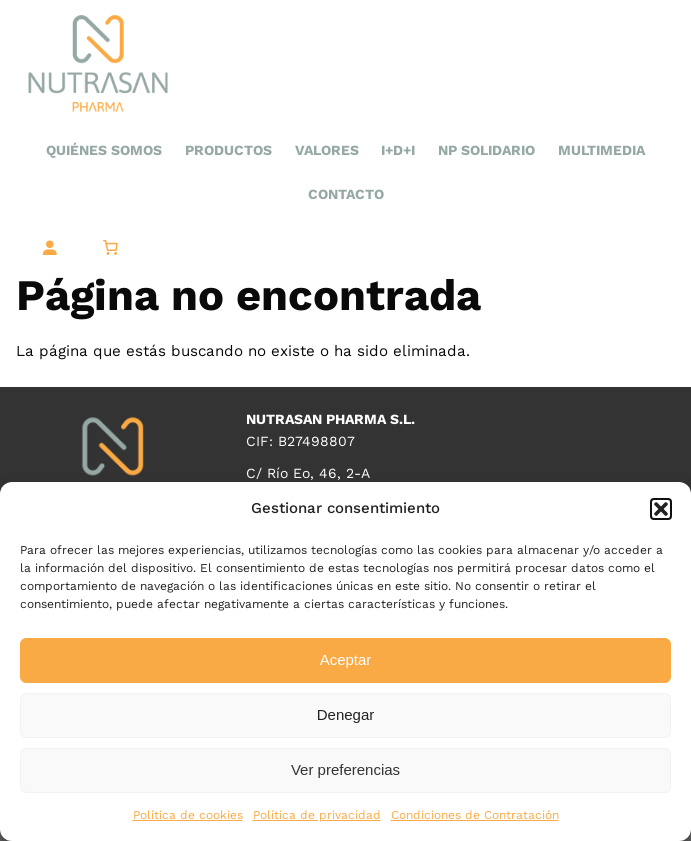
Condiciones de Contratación (475, 815)
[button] (661, 509)
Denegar (346, 714)
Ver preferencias (345, 769)
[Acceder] (49, 248)
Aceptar (346, 659)
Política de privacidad (317, 815)
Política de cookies (188, 815)
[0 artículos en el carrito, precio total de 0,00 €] (110, 248)
